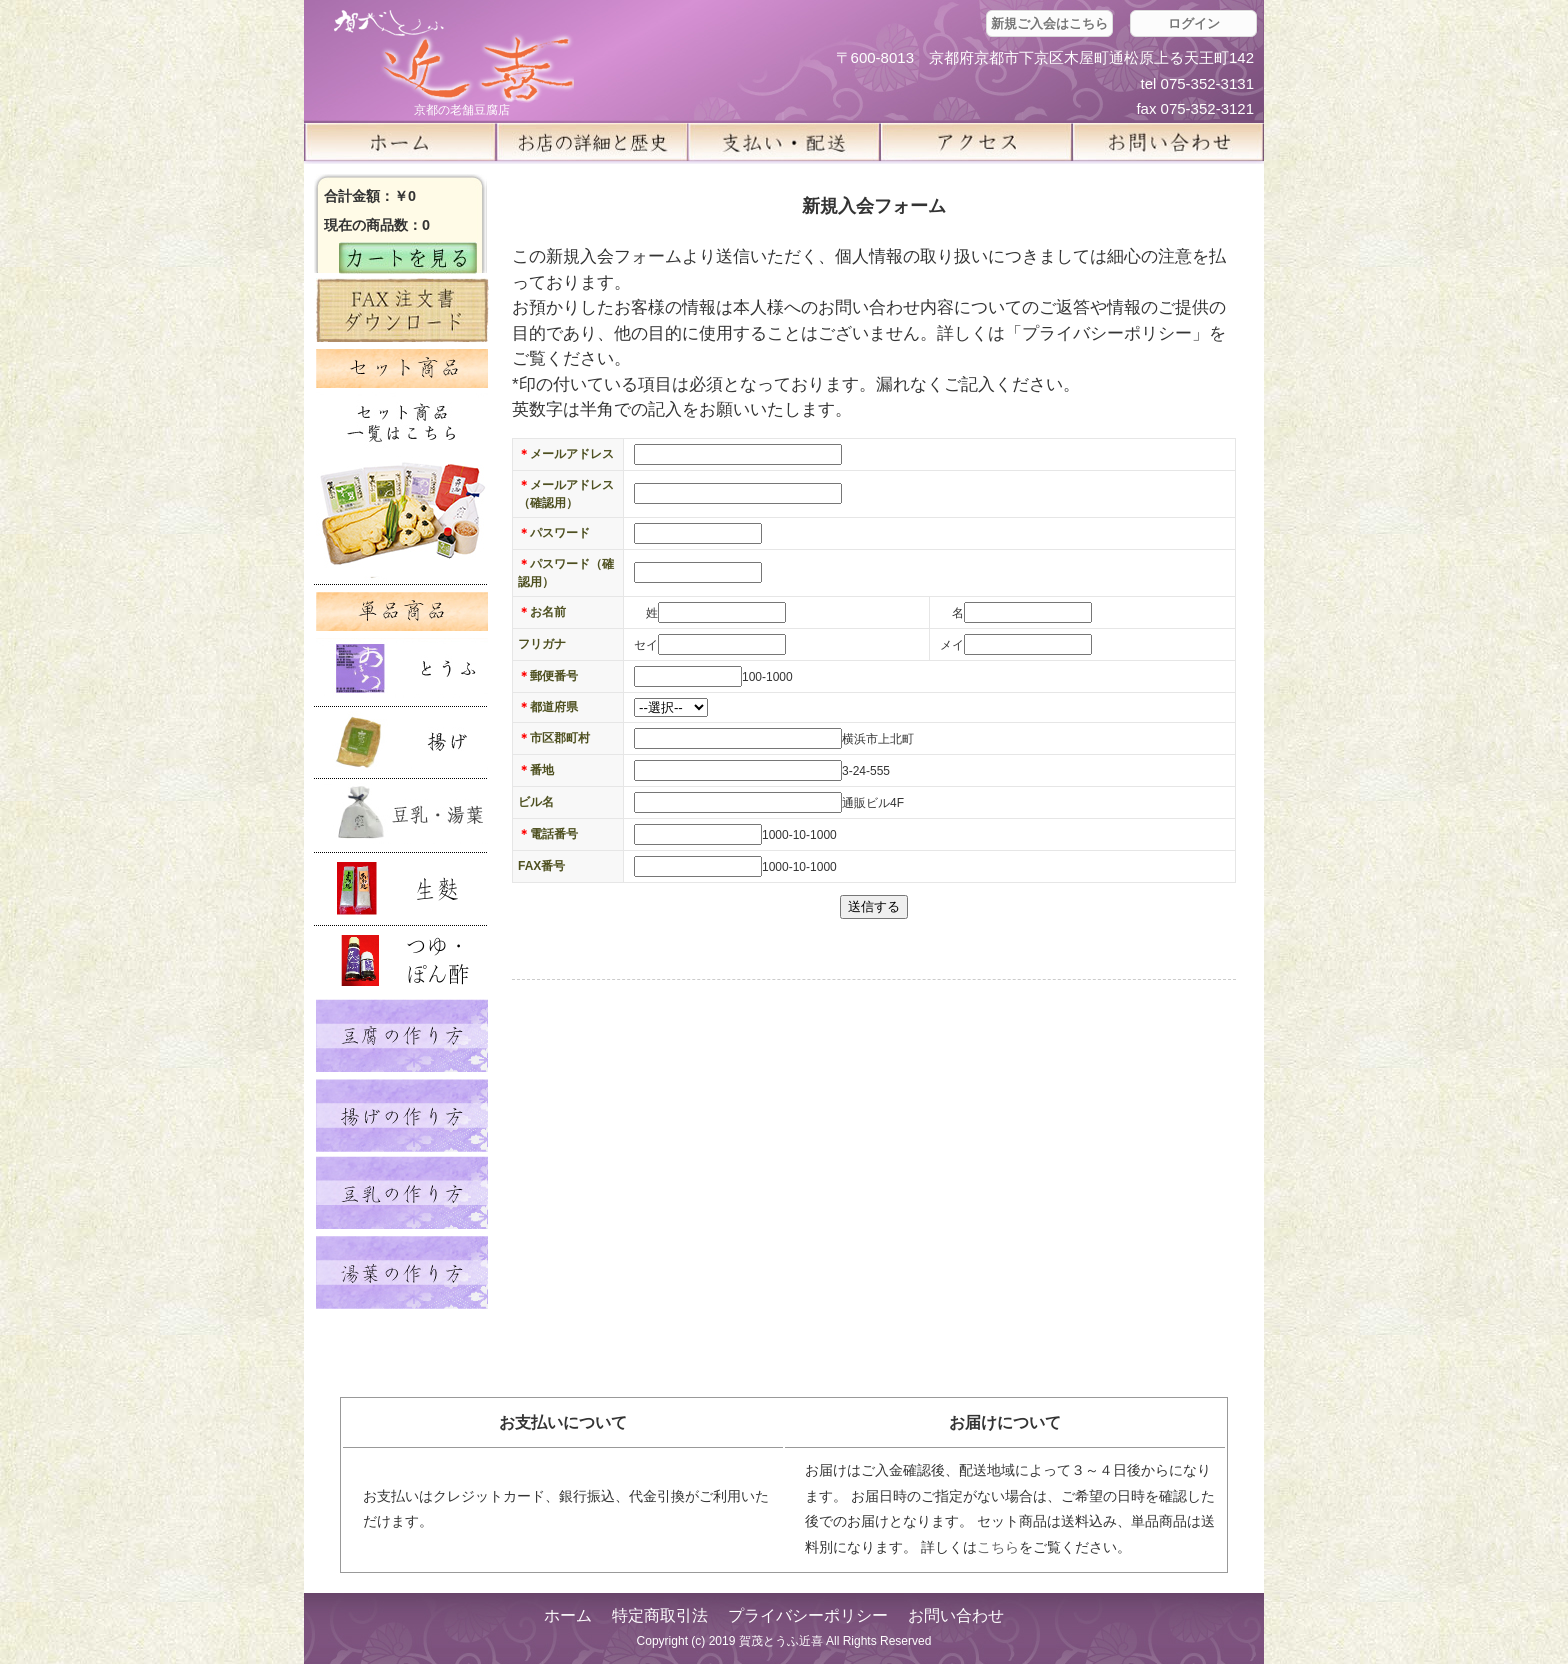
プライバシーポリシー (808, 1615)
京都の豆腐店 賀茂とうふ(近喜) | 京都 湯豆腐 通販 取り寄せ (454, 56)
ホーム (400, 142)
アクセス (976, 142)
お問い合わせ (956, 1615)
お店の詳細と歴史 (592, 142)
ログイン (1194, 23)
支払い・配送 (784, 142)
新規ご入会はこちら (1049, 23)
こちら (998, 1547)
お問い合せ (1168, 142)
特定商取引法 (660, 1615)
